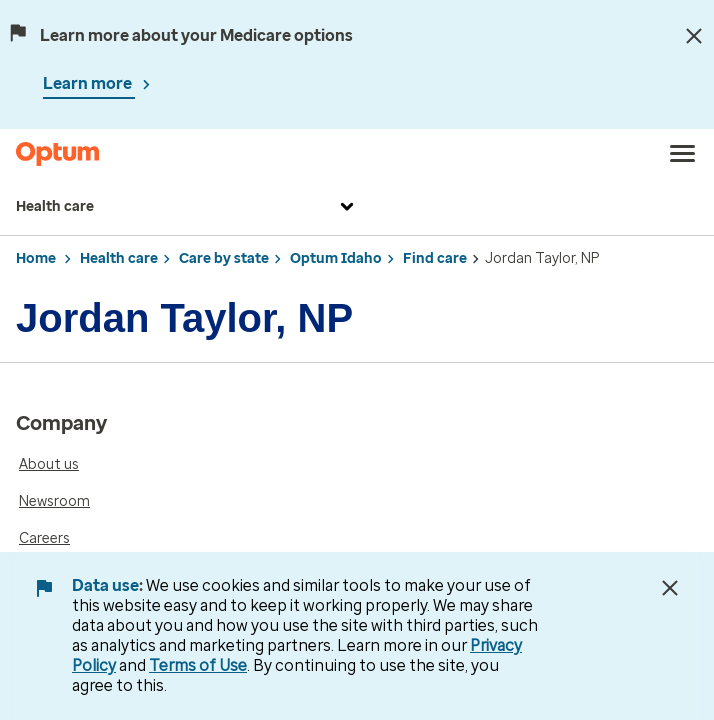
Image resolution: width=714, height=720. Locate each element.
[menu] (683, 154)
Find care (435, 258)
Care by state (224, 258)
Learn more (89, 83)
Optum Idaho (336, 258)
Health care (187, 207)
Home (36, 258)
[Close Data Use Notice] (670, 588)
